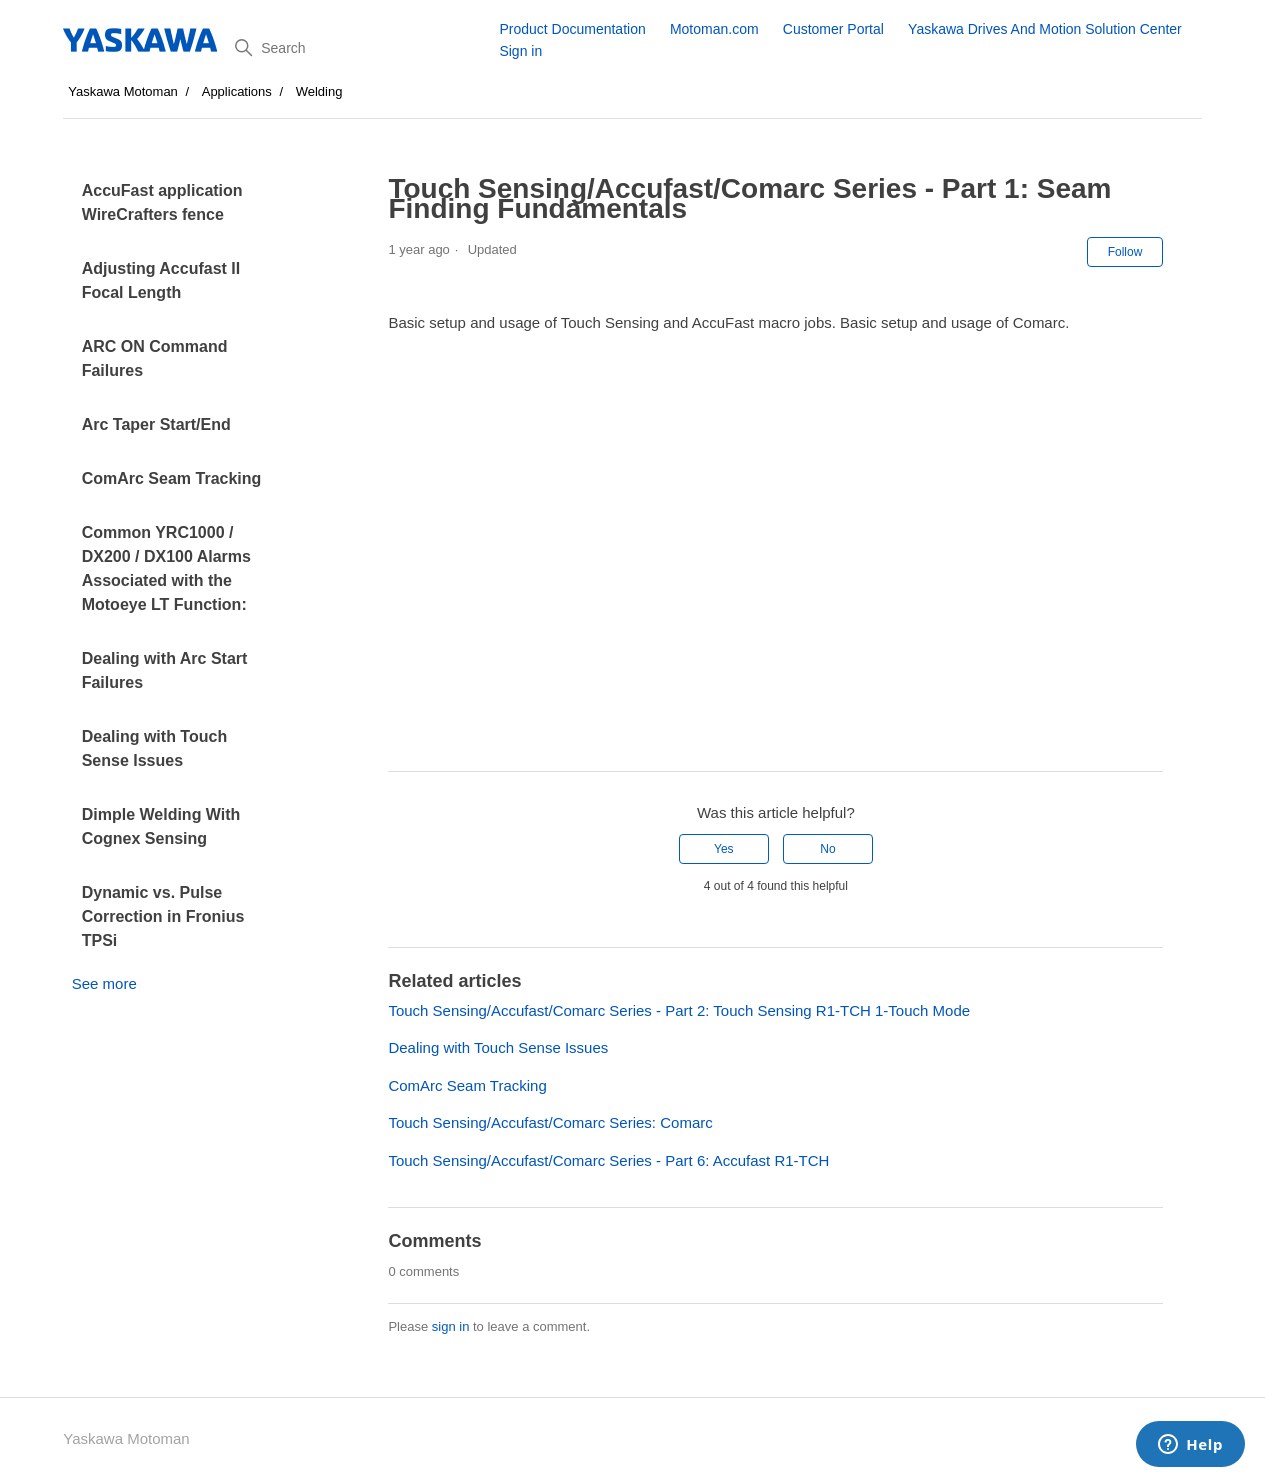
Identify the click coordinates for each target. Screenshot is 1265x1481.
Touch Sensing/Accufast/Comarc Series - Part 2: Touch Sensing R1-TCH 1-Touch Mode (679, 1010)
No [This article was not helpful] (827, 849)
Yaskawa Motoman (123, 91)
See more (104, 983)
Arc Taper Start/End (156, 424)
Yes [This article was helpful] (724, 849)
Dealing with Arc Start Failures (165, 670)
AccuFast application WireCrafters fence (162, 202)
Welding (319, 91)
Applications (237, 91)
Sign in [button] (520, 51)
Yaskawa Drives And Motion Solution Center (1045, 29)
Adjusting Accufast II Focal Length (161, 280)
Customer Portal (833, 29)
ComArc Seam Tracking (172, 478)
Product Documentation (572, 29)
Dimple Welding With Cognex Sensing (161, 826)
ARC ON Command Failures (155, 358)
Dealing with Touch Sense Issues (154, 748)
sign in (451, 1326)
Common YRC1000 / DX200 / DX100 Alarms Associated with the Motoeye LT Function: (166, 568)
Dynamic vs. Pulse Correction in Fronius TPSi (163, 916)
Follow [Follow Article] (1125, 252)
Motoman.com (714, 29)
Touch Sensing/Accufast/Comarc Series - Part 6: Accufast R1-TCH (608, 1160)
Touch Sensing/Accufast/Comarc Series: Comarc (550, 1122)
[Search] (359, 48)
